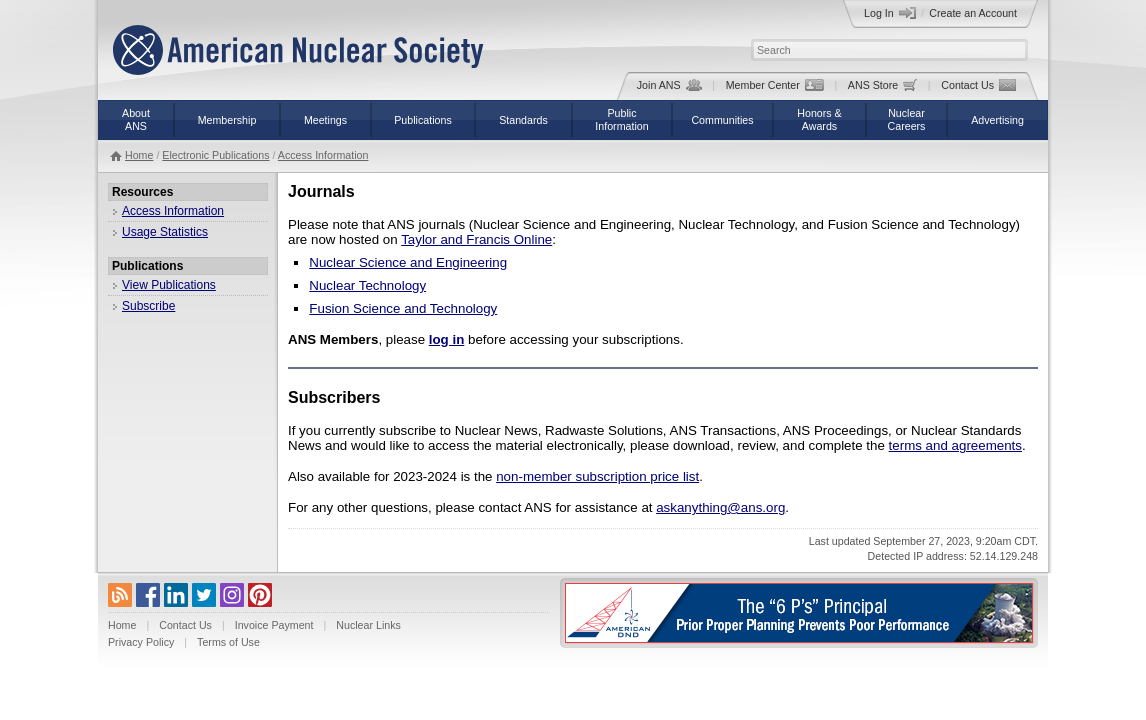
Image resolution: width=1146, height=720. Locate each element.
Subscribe (148, 306)
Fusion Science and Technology (403, 308)
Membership (227, 120)
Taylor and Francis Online (476, 239)
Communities (722, 120)
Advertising (997, 120)
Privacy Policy (141, 642)
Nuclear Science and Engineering (408, 262)
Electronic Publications (215, 155)
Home (139, 155)
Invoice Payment (274, 625)
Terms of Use (228, 642)
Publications (422, 120)
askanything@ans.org (720, 507)
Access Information (323, 155)
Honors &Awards (819, 119)
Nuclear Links (368, 625)
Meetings (325, 120)
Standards (523, 120)
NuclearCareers (907, 119)
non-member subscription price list (597, 476)
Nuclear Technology (367, 285)
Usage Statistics (165, 232)
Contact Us (978, 85)
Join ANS (669, 85)
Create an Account (973, 13)
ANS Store (882, 85)
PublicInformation (621, 119)
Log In (890, 13)
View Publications (169, 285)
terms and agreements (955, 445)
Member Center (775, 85)
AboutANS (136, 119)
